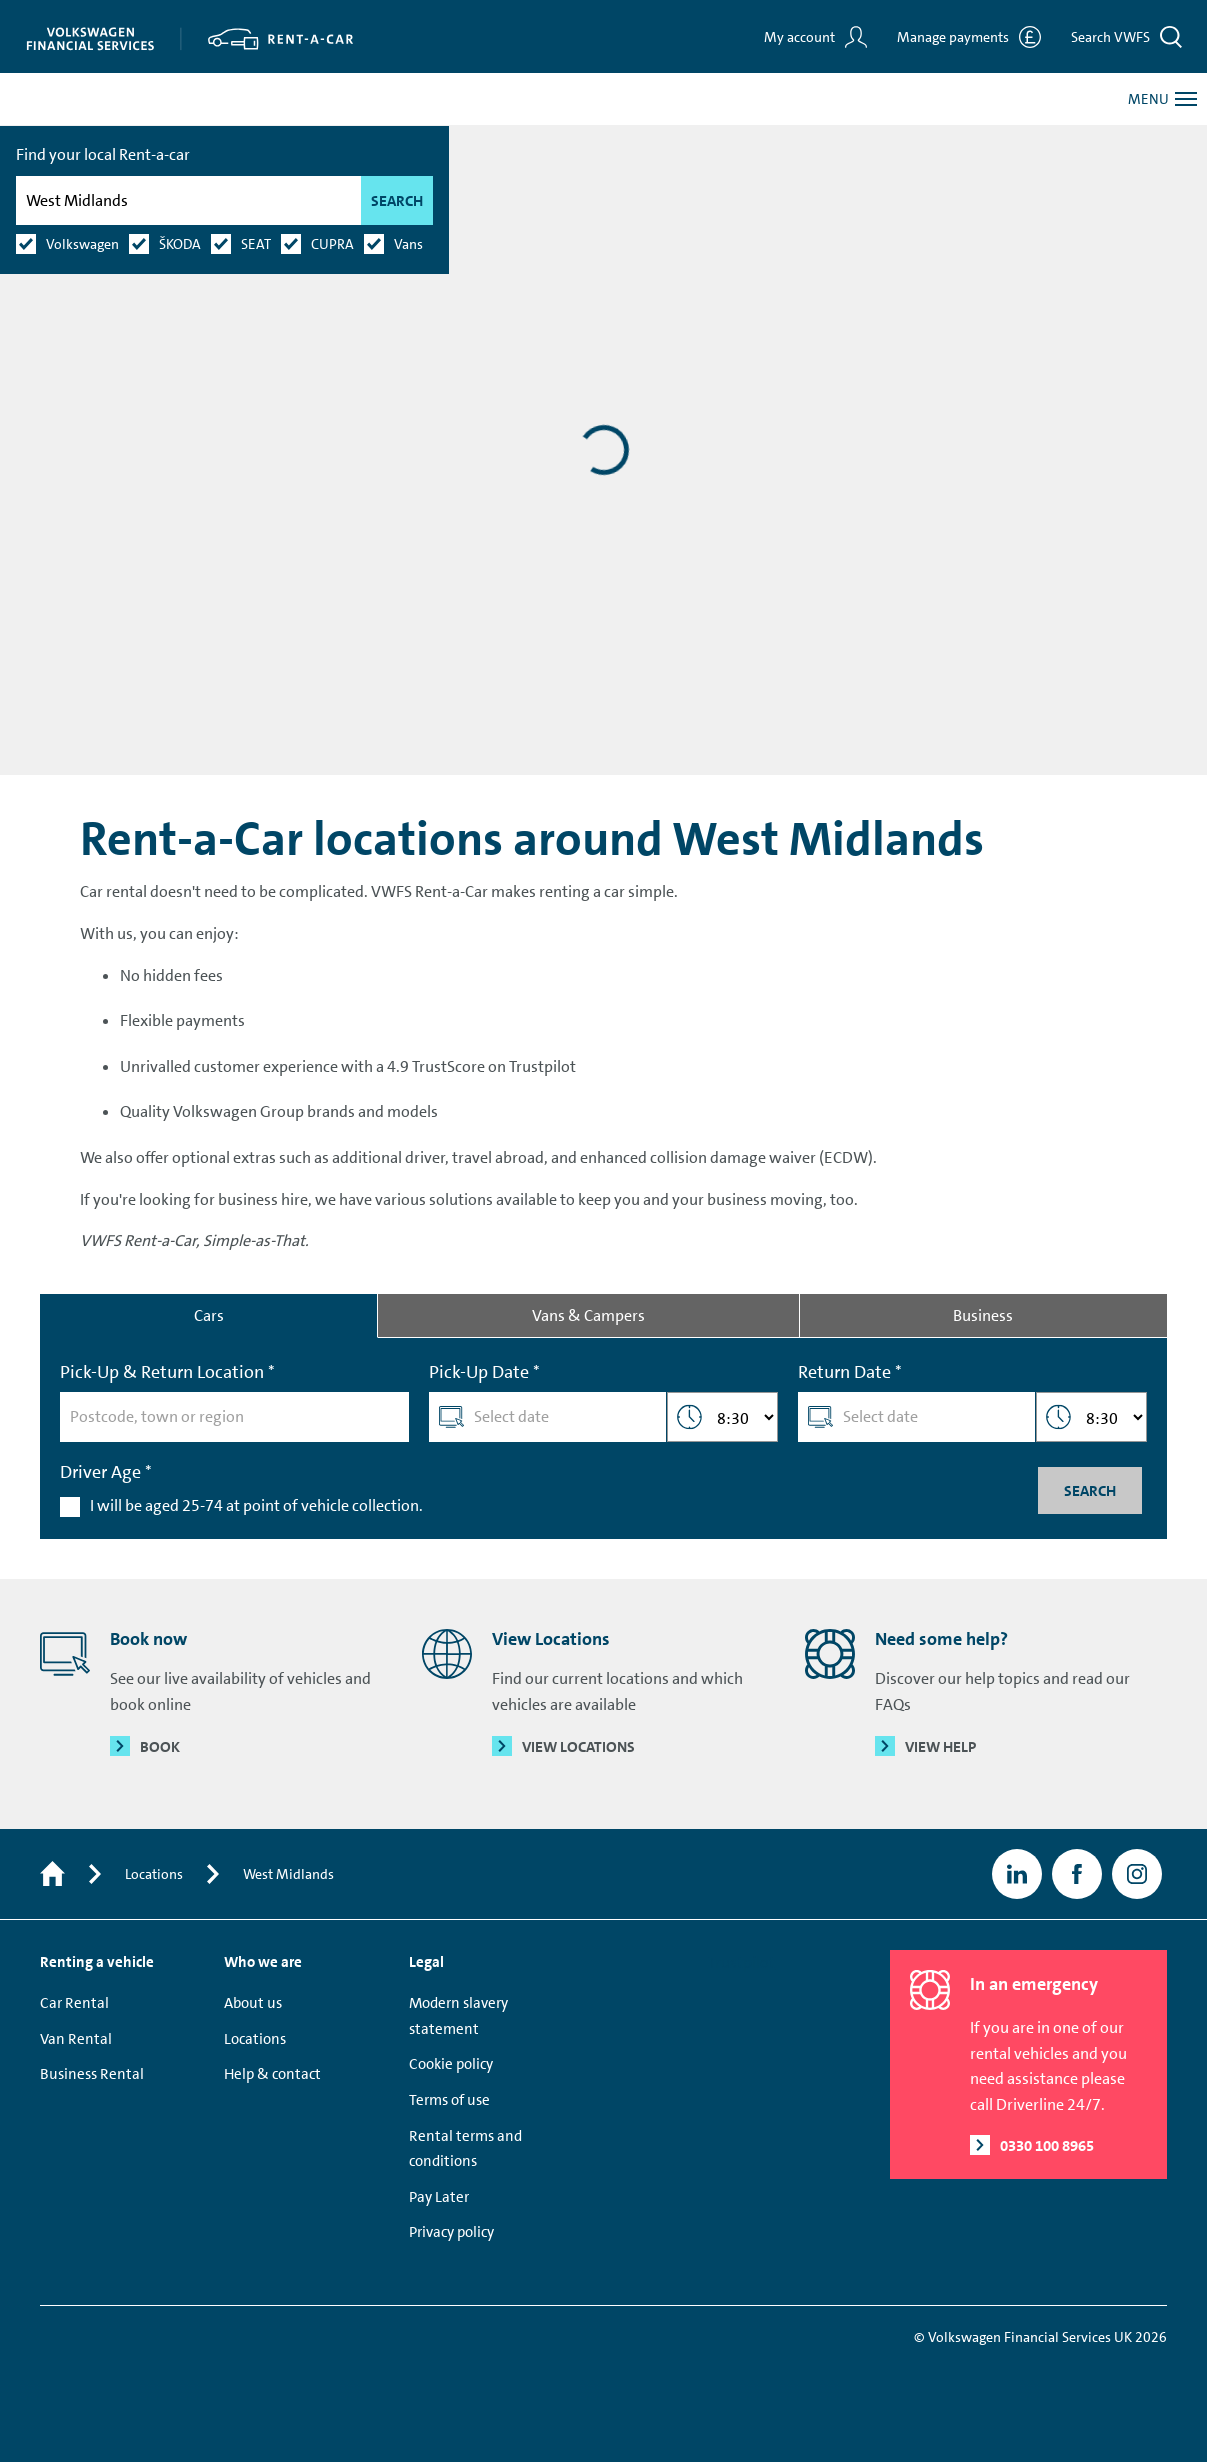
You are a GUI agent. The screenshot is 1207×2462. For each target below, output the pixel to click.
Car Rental (74, 2003)
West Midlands (288, 1874)
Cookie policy (451, 2064)
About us (253, 2003)
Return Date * (850, 1372)
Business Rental (92, 2074)
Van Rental (76, 2039)
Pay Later (439, 2197)
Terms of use (449, 2100)
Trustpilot (741, 1962)
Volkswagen (102, 303)
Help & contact (272, 2074)
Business (983, 1315)
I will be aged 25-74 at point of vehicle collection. (256, 1505)
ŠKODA (200, 303)
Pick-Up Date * (484, 1372)
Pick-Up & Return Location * (167, 1372)
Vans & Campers (588, 1315)
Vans (428, 303)
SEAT (276, 303)
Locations (154, 1874)
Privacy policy (451, 2232)
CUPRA (352, 303)
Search (417, 260)
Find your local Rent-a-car (123, 213)
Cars (209, 1315)
